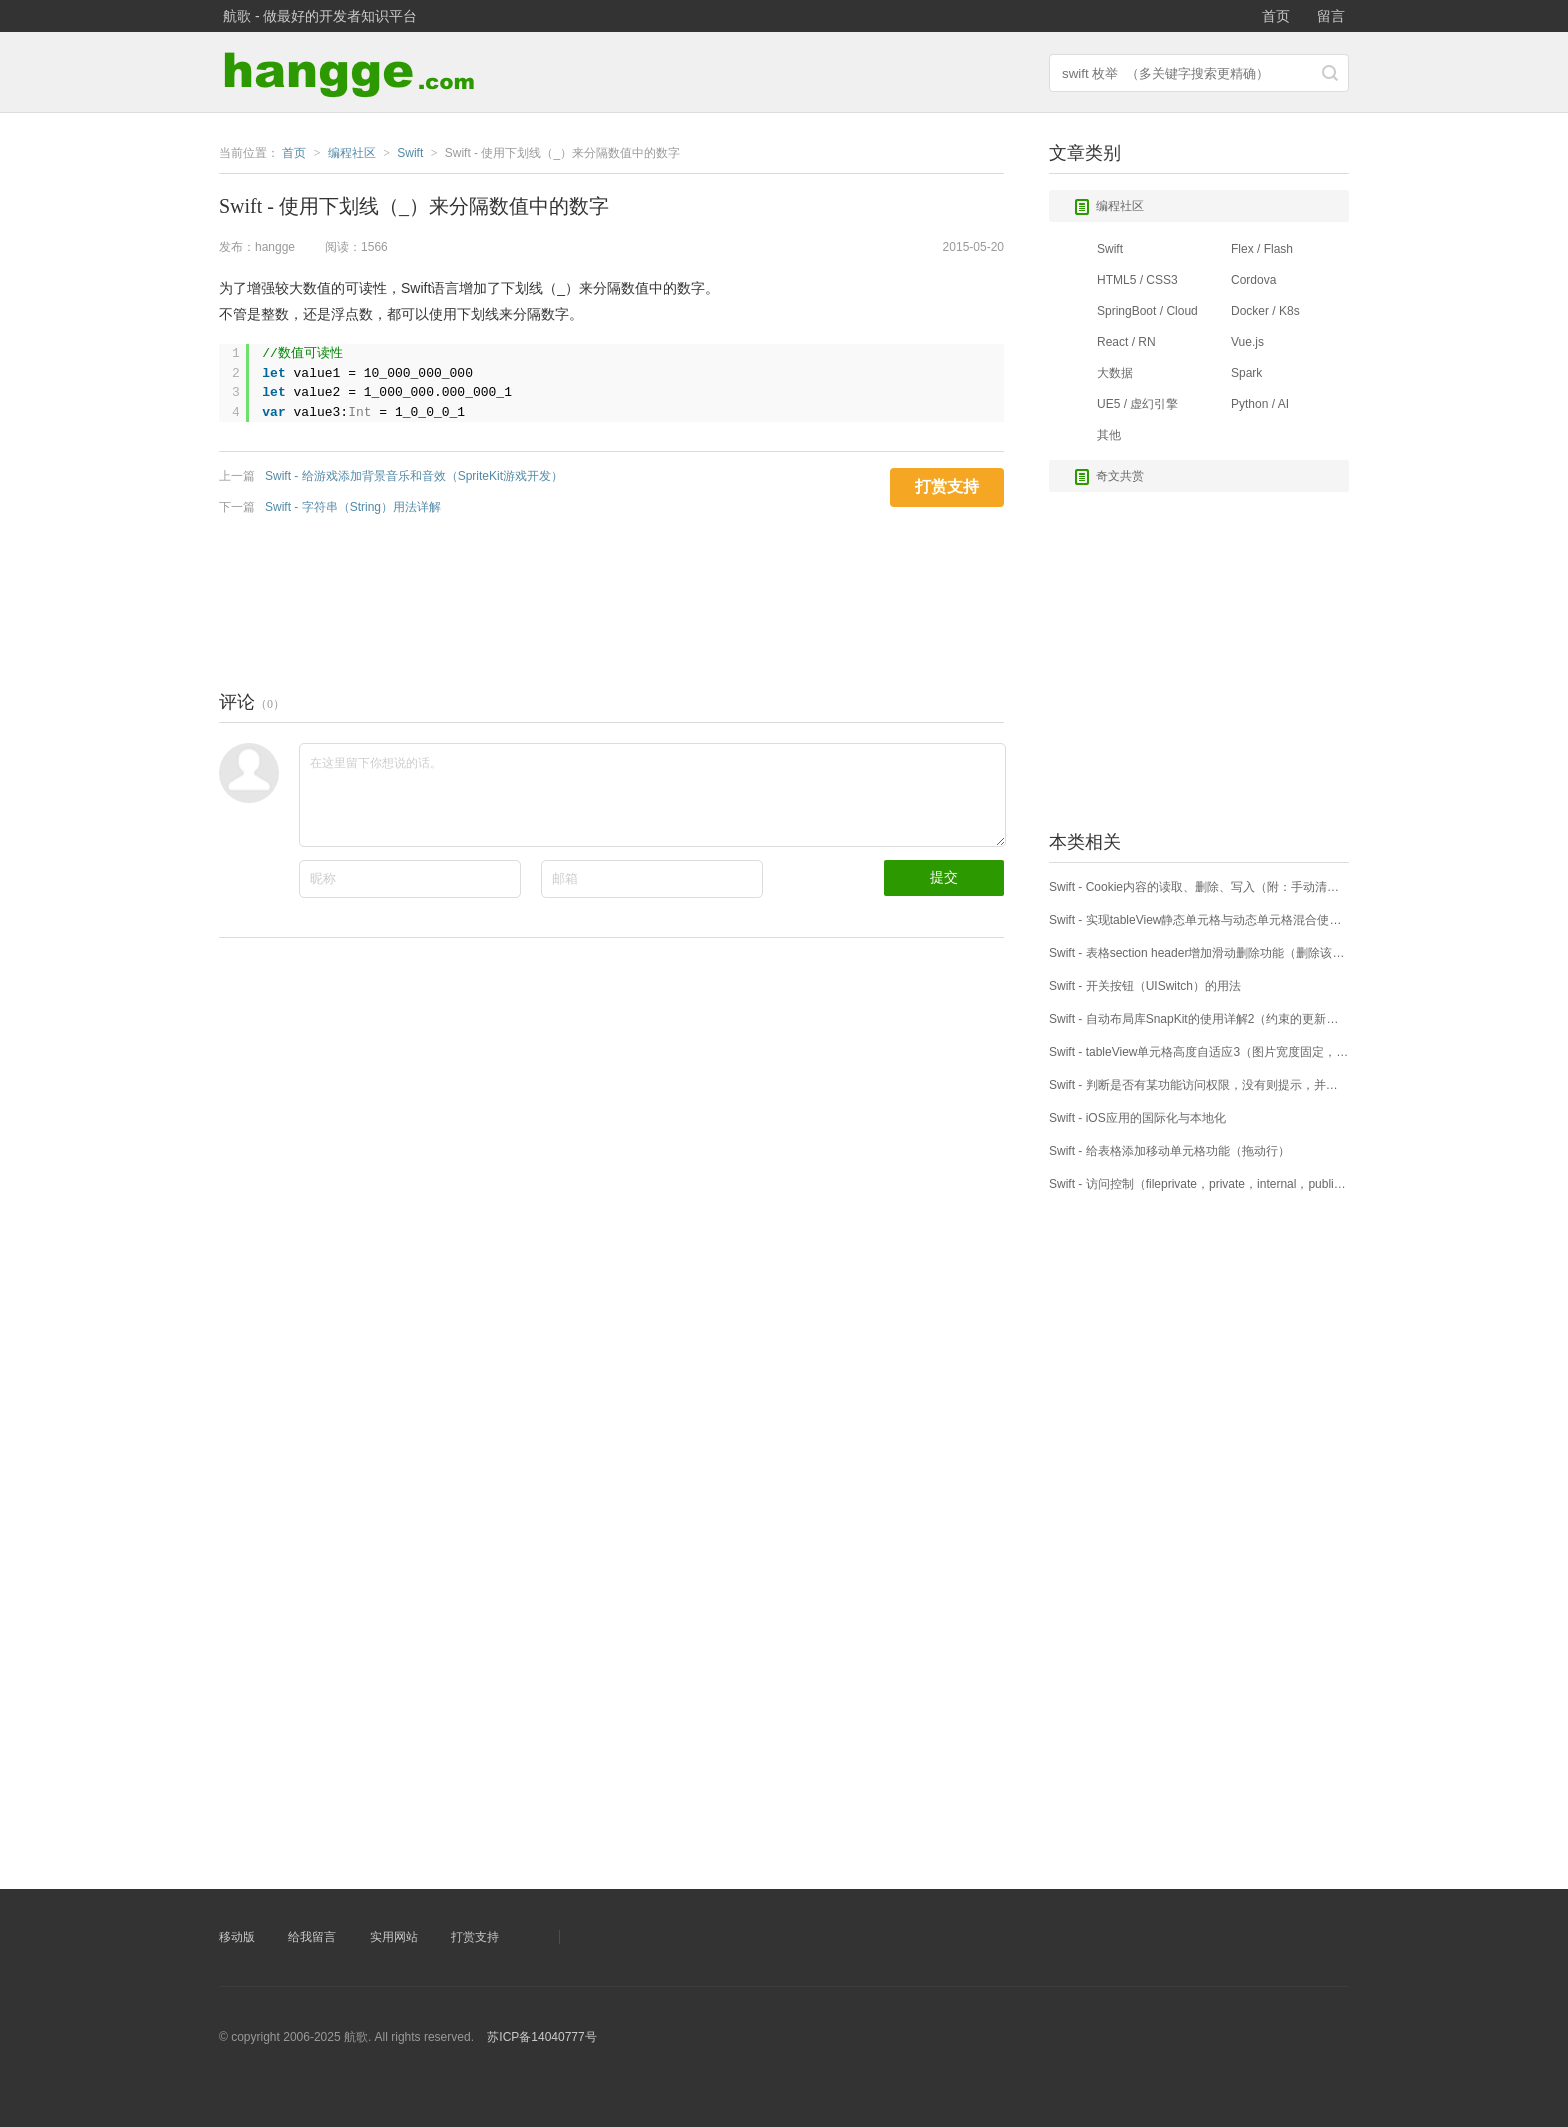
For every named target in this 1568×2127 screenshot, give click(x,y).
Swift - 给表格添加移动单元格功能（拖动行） (1169, 1151)
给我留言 (312, 1937)
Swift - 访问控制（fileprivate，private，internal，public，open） (1199, 1184)
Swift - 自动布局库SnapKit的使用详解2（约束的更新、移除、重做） (1199, 1019)
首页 (1276, 16)
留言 (1331, 16)
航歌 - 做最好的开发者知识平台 (320, 16)
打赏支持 (475, 1937)
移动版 (237, 1937)
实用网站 (394, 1937)
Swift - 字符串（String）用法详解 (353, 507)
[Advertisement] (583, 598)
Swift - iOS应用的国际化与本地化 (1137, 1118)
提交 (944, 877)
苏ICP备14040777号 (541, 2037)
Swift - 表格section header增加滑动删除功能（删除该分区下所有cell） (1199, 953)
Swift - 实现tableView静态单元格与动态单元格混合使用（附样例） (1199, 920)
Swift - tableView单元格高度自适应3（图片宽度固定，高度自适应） (1199, 1052)
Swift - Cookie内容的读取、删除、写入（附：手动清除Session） (1199, 887)
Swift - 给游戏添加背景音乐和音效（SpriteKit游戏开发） (414, 476)
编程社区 (1109, 207)
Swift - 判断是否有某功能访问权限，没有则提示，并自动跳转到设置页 (1199, 1085)
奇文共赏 (1109, 477)
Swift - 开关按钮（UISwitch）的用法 (1145, 986)
